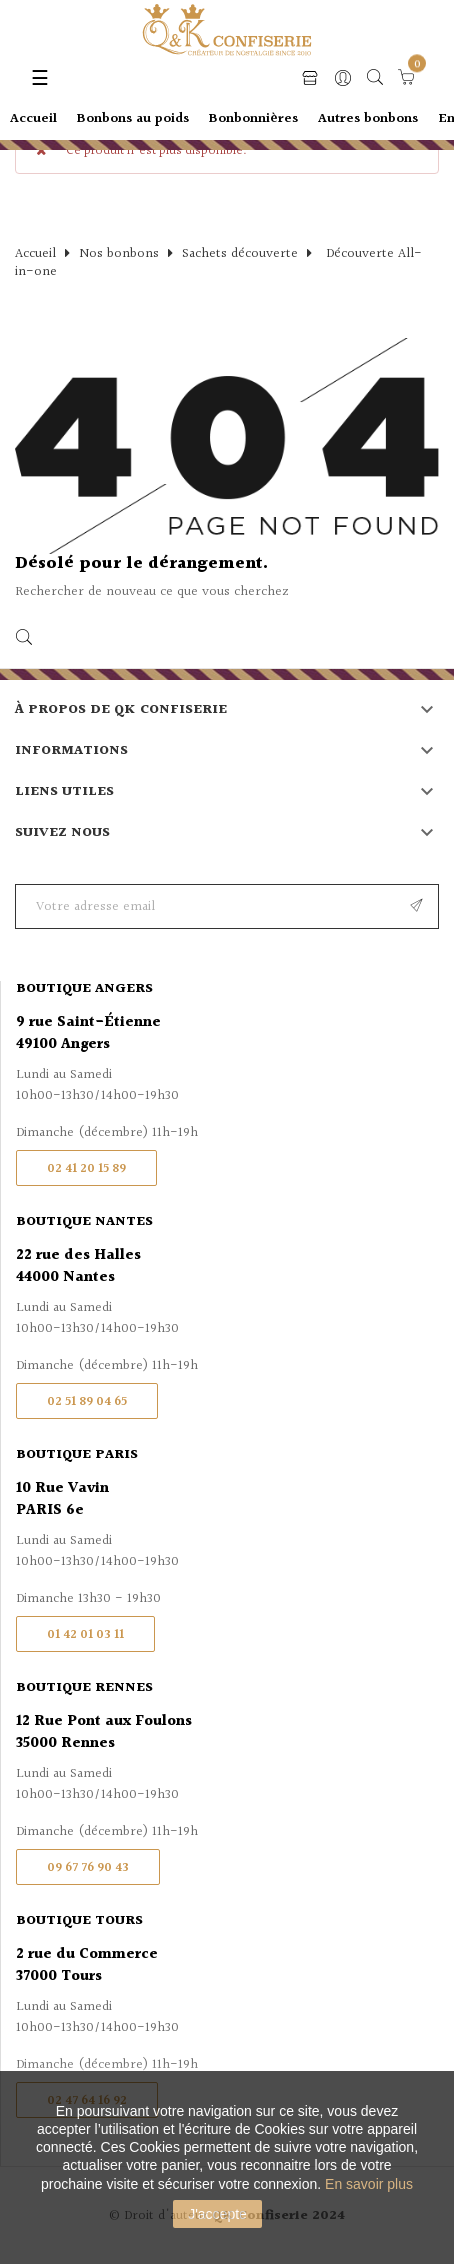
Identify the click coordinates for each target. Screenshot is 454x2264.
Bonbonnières (253, 119)
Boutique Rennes (84, 1688)
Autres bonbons (368, 119)
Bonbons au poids (133, 119)
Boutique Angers (84, 989)
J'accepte (217, 2214)
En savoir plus (369, 2184)
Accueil (33, 119)
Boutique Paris (77, 1455)
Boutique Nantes (84, 1222)
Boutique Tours (79, 1921)
